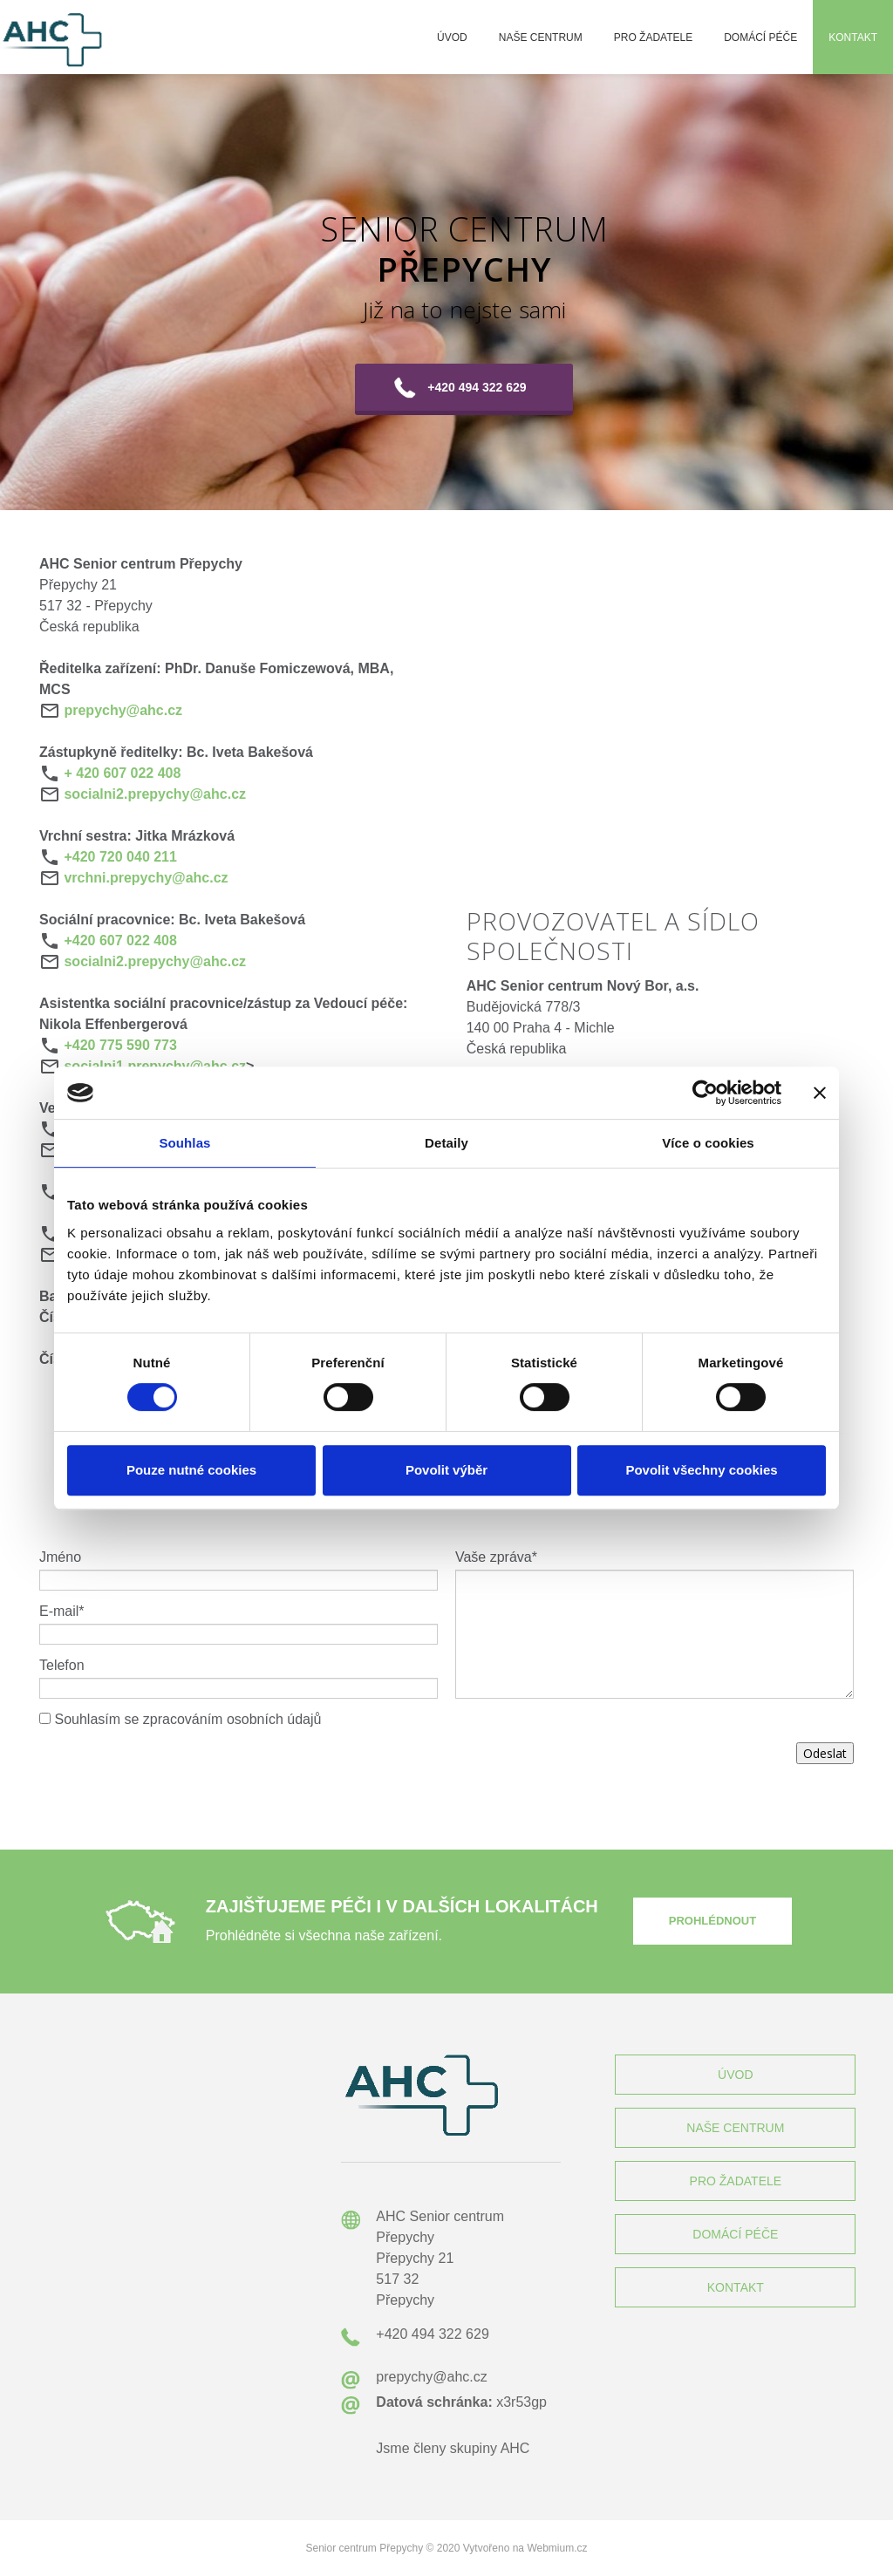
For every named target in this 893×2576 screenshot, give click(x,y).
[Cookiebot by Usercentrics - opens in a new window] (705, 1093)
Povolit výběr (446, 1469)
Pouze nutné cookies (191, 1469)
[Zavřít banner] (820, 1093)
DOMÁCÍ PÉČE (735, 2234)
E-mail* (62, 1611)
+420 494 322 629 (476, 387)
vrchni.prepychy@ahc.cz (146, 877)
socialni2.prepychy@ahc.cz (155, 794)
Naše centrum (541, 37)
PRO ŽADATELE (736, 2181)
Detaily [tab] (446, 1142)
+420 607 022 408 (120, 940)
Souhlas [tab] (184, 1142)
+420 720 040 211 (120, 856)
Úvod (452, 37)
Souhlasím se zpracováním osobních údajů (187, 1719)
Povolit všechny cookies (701, 1469)
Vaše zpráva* (496, 1557)
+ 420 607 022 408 (122, 773)
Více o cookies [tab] (708, 1142)
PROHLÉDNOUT (712, 1920)
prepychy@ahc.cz (123, 710)
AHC (515, 2448)
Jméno (60, 1557)
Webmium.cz (557, 2548)
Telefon (62, 1665)
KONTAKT (735, 2287)
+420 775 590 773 (120, 1045)
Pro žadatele (653, 37)
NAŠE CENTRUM (735, 2128)
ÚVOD (735, 2075)
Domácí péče (760, 37)
